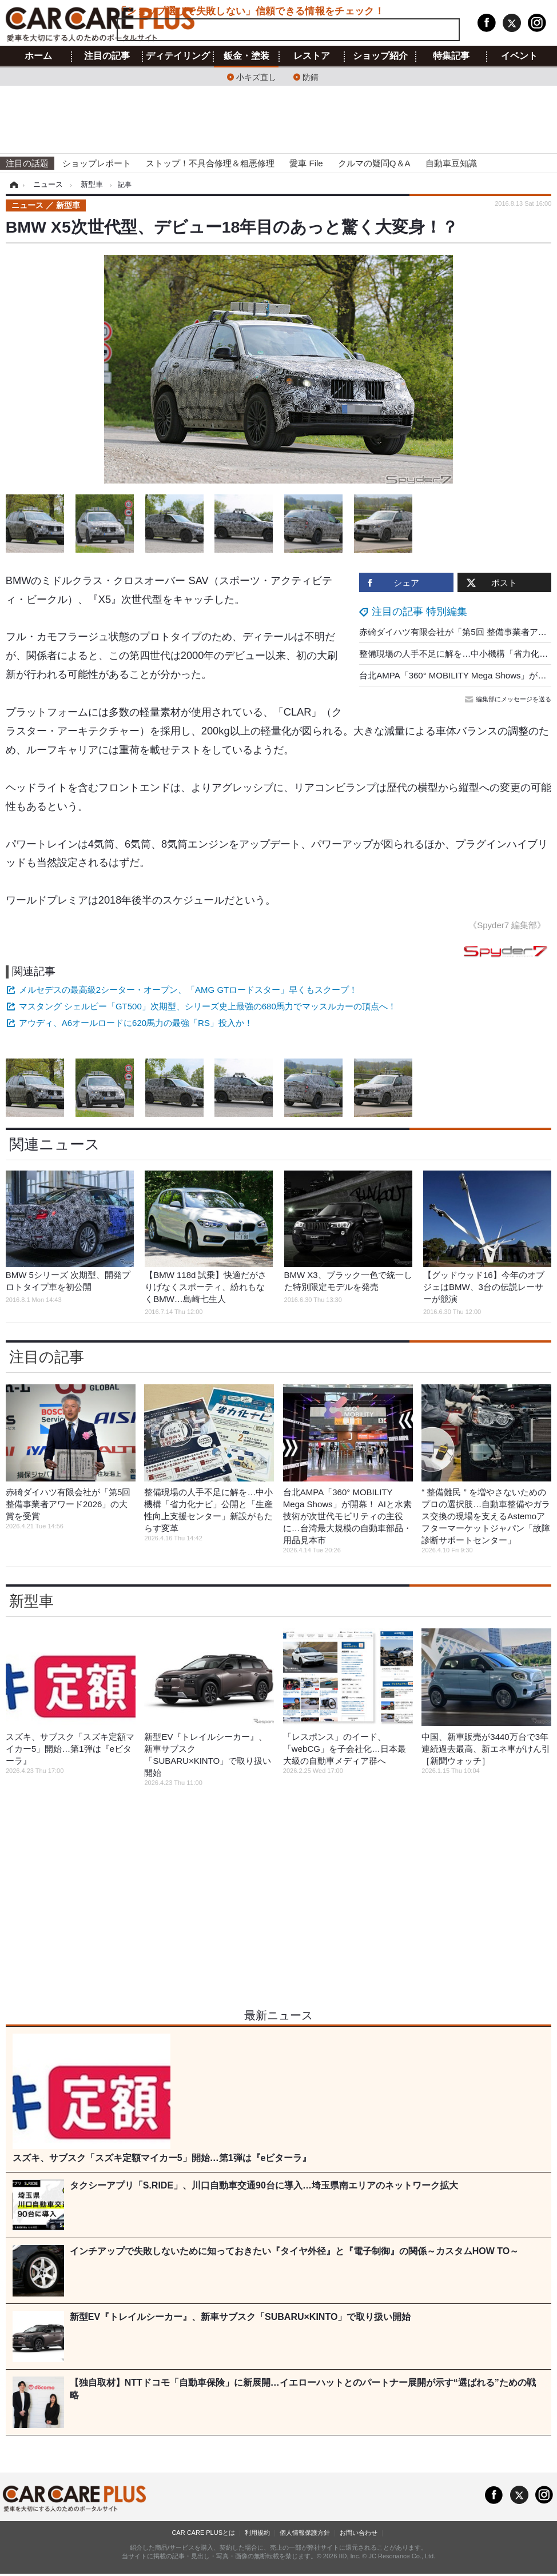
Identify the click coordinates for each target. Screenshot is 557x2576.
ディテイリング (178, 56)
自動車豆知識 (451, 163)
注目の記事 (107, 56)
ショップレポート (96, 163)
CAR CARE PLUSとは (203, 2532)
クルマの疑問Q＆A (374, 163)
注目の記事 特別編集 (419, 611)
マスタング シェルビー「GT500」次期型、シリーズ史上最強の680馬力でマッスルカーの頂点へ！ (207, 1006)
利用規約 (257, 2532)
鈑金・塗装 (246, 56)
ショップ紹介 (380, 56)
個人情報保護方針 (305, 2532)
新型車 (31, 1601)
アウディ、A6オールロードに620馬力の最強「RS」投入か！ (136, 1023)
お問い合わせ (358, 2532)
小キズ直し (256, 76)
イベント (519, 56)
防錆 (311, 76)
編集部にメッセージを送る (509, 699)
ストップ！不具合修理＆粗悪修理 (210, 163)
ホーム (38, 56)
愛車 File (306, 163)
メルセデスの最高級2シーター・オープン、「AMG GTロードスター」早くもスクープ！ (188, 990)
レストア (311, 56)
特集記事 (451, 56)
